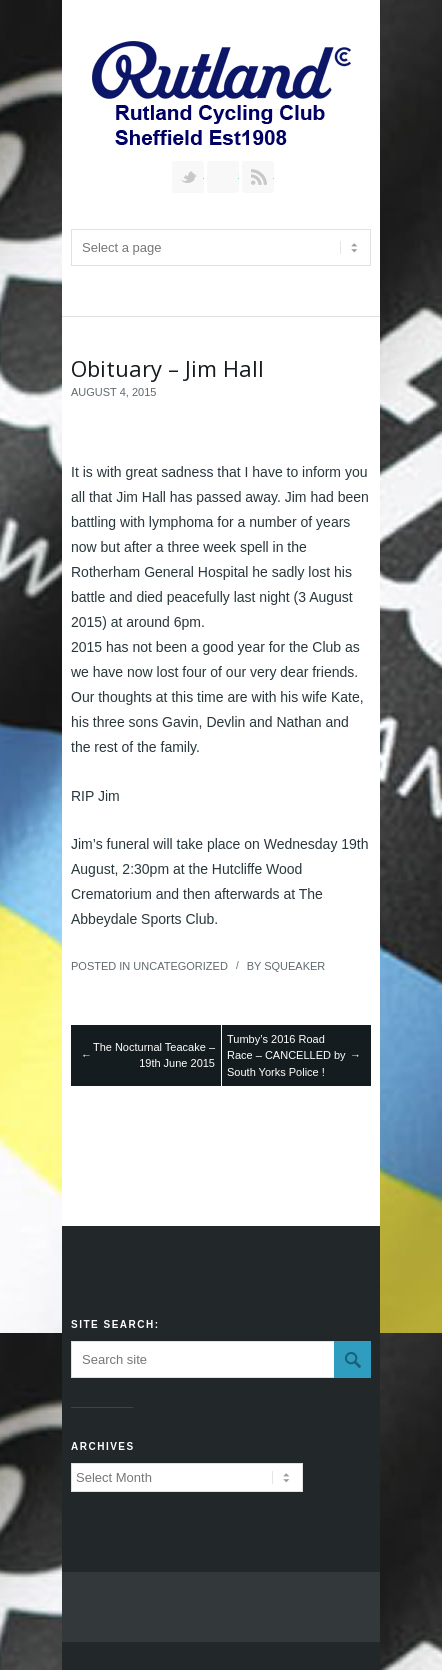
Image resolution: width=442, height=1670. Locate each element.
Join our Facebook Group (223, 177)
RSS (258, 177)
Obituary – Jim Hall (167, 368)
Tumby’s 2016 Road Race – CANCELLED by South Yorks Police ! (286, 1055)
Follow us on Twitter (188, 177)
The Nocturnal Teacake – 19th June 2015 (154, 1055)
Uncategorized (180, 966)
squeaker (294, 966)
